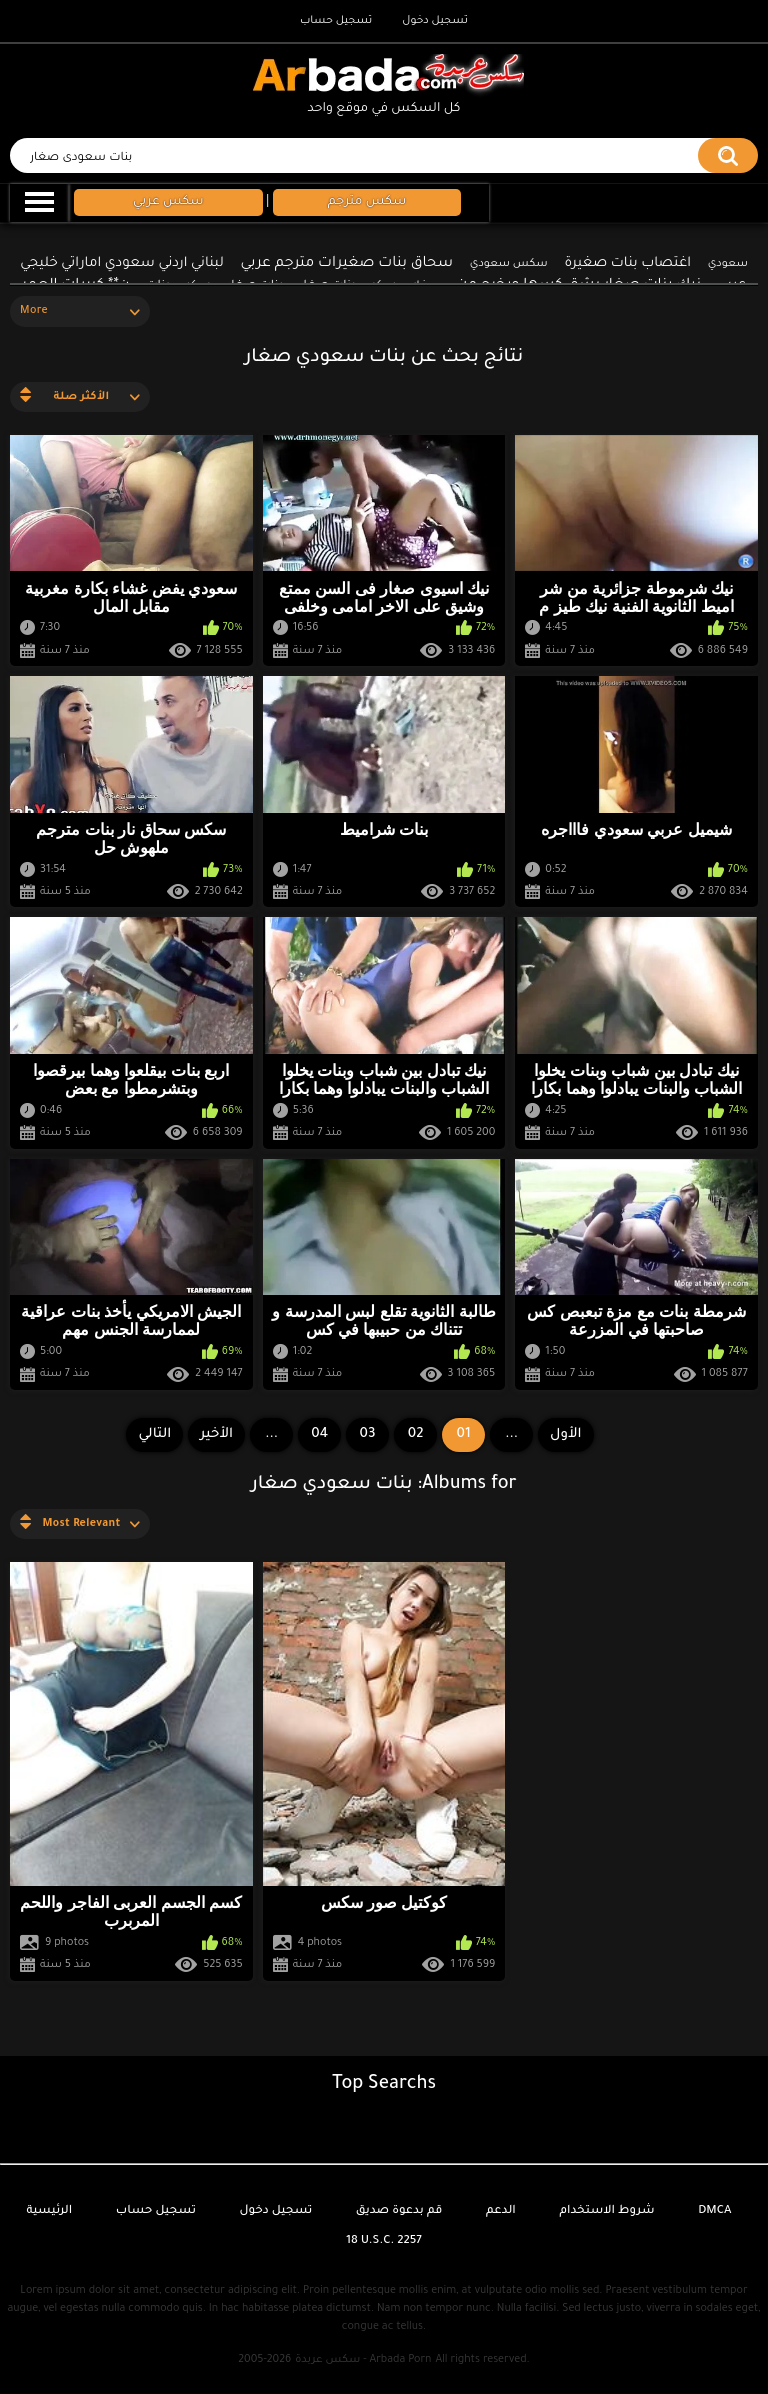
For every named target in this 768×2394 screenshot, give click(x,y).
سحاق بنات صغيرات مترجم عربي (347, 264)
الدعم (501, 2211)
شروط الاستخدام (606, 2211)
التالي (154, 1434)
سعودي (728, 264)
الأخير (216, 1434)
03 (368, 1434)
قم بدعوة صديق (399, 2211)
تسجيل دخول (435, 21)
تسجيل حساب (336, 21)
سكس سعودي (509, 264)
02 (416, 1434)
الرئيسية (49, 2211)
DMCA (714, 2211)
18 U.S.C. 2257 (384, 2241)
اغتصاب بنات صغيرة (627, 263)
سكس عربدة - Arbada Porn (363, 2360)
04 (319, 1434)
